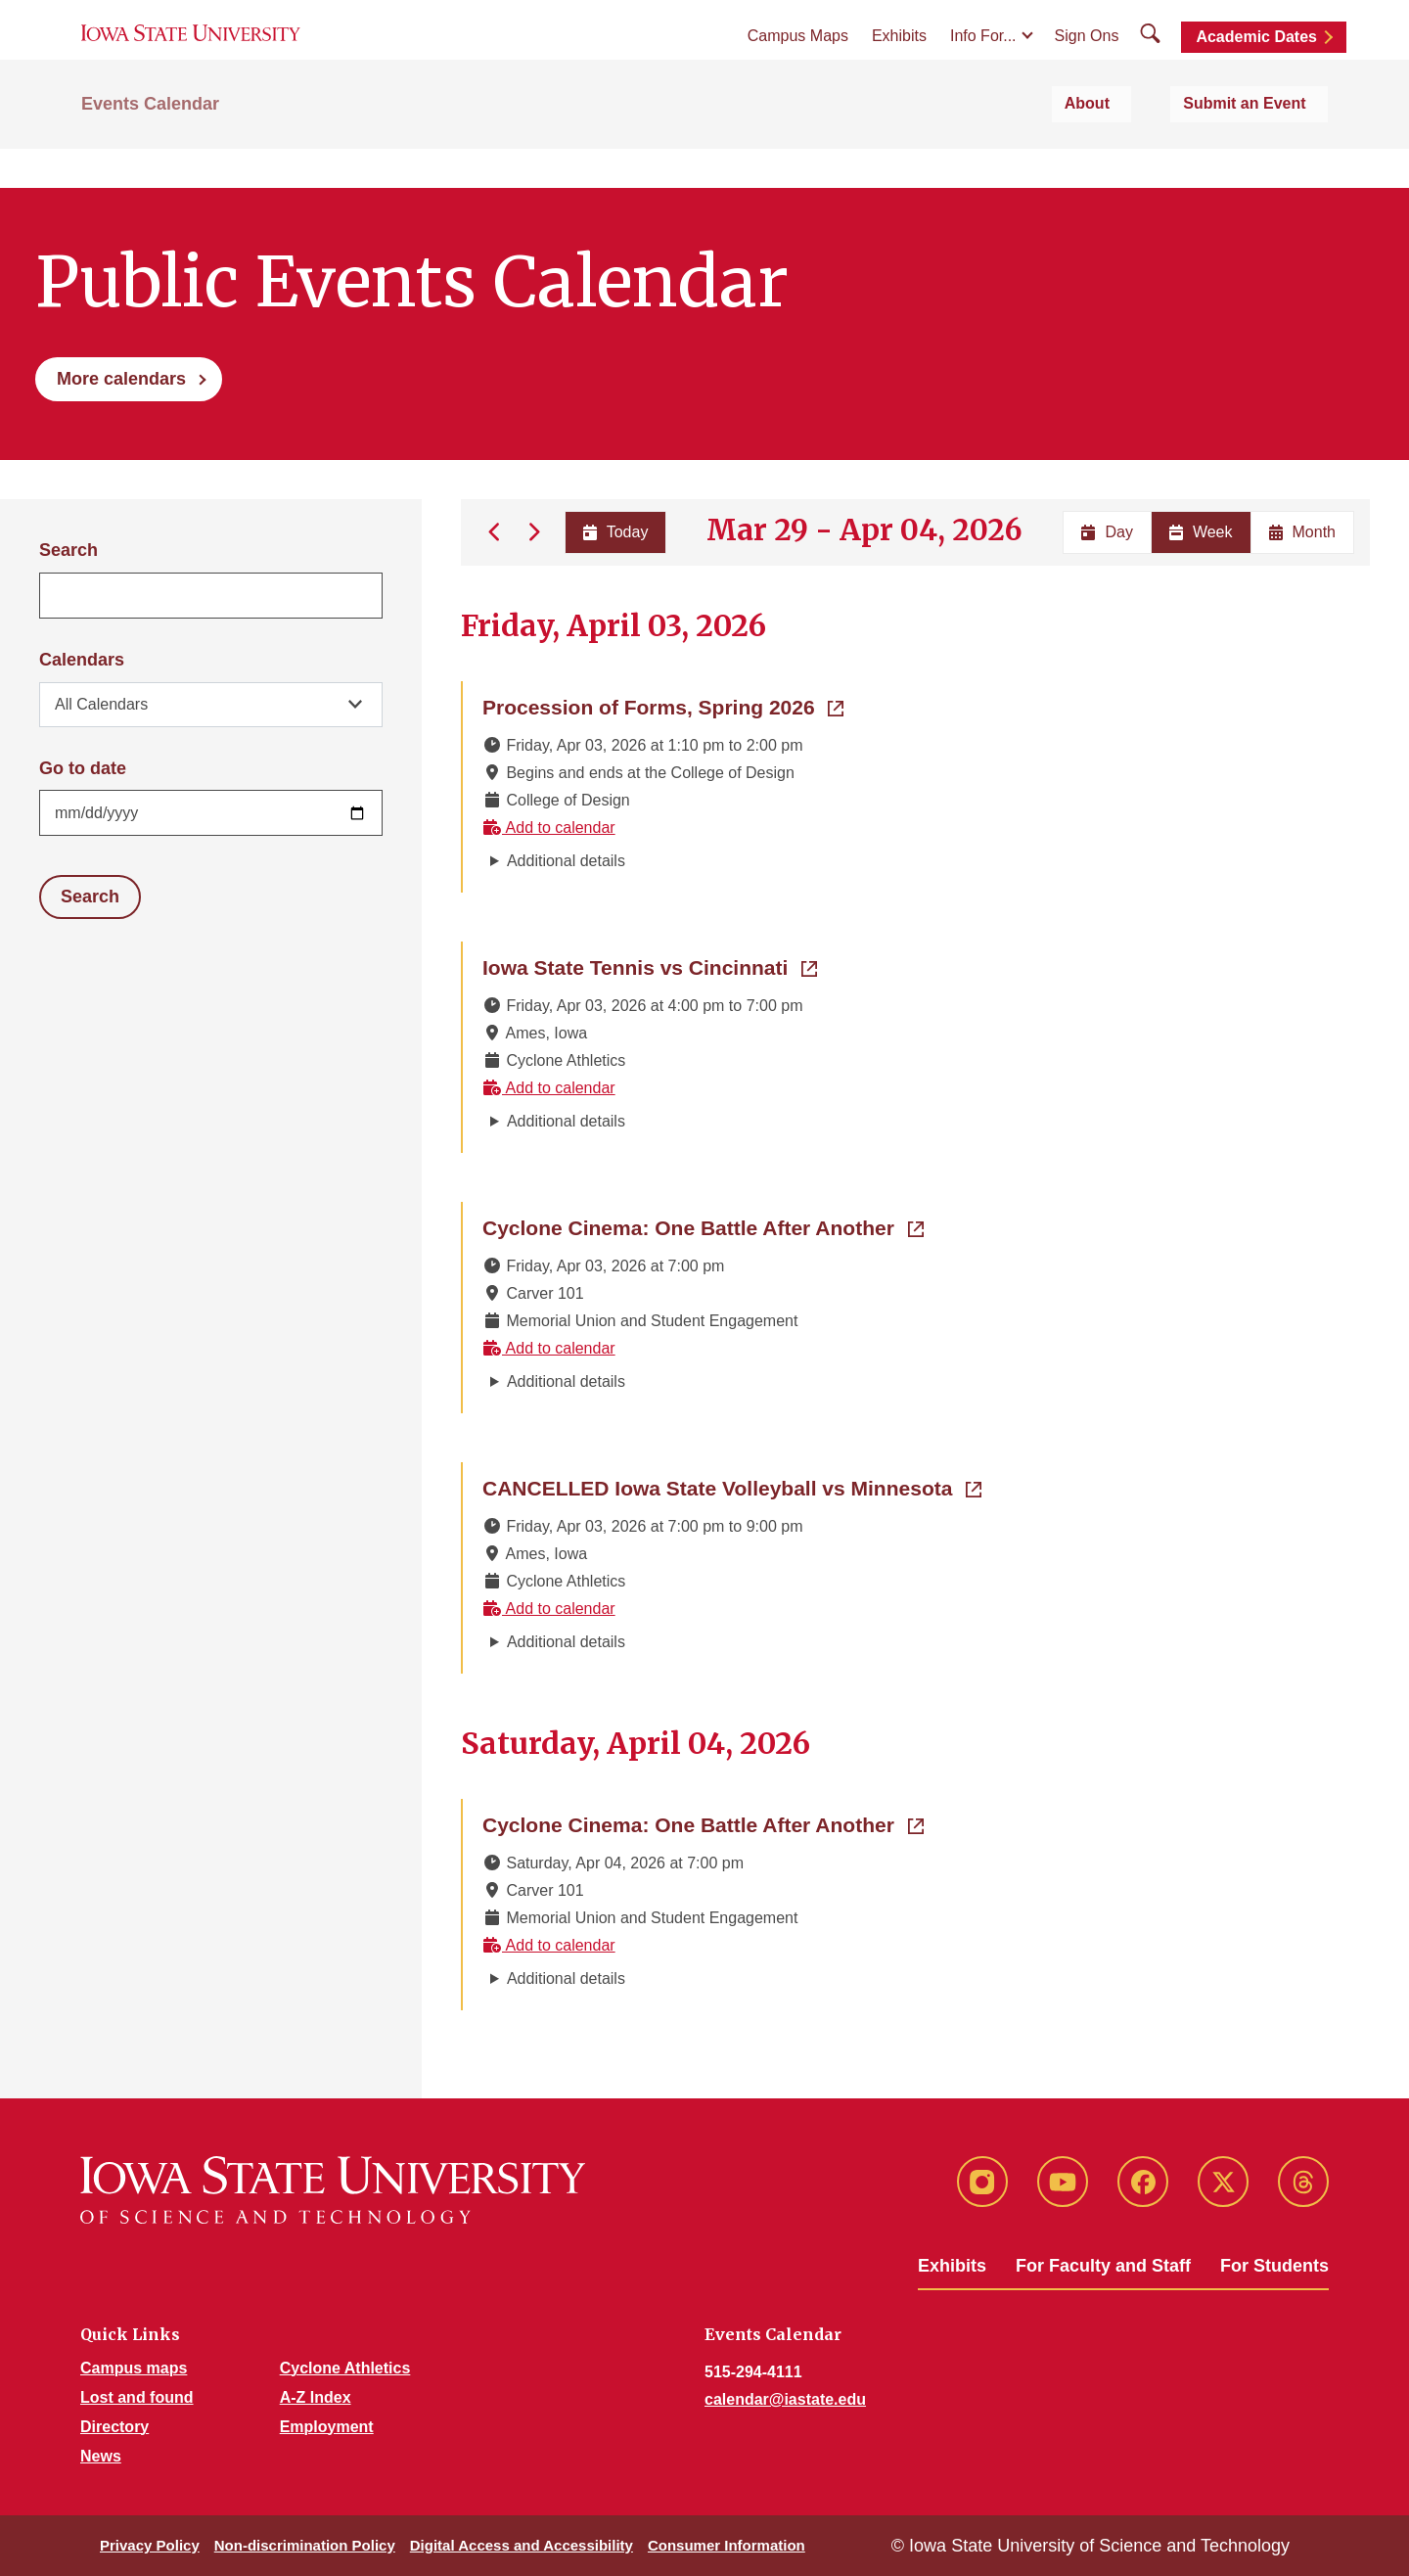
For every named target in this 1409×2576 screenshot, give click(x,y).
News (100, 2456)
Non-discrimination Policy (304, 2545)
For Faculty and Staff (1103, 2266)
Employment (327, 2426)
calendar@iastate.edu (785, 2399)
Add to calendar (548, 827)
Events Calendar (150, 149)
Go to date (82, 768)
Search (68, 550)
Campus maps (133, 2368)
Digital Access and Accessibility (521, 2545)
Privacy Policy (150, 2545)
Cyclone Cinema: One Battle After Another (703, 1226)
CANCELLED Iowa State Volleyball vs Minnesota (731, 1486)
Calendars (81, 659)
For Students (1274, 2266)
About (1142, 148)
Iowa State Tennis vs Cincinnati (649, 966)
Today (612, 532)
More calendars (121, 379)
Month (1302, 532)
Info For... (983, 60)
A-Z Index (315, 2397)
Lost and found (137, 2397)
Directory (114, 2426)
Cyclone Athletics (345, 2368)
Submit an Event (1266, 148)
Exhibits (899, 60)
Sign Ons (1087, 60)
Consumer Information (726, 2545)
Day (1106, 532)
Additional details (566, 860)
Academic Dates (1256, 61)
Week (1201, 532)
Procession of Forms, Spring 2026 (662, 705)
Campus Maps (798, 60)
